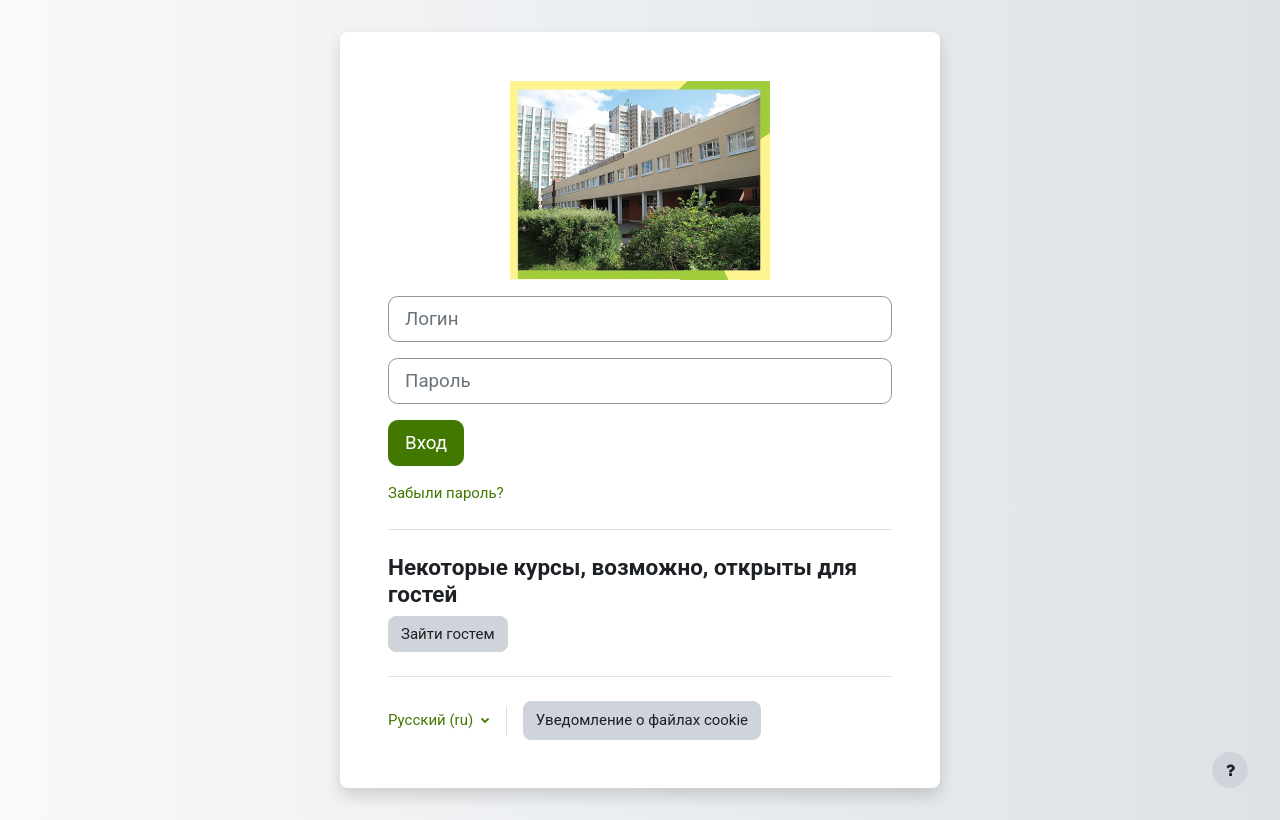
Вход (426, 443)
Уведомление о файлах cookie (642, 720)
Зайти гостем (448, 634)
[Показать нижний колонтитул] (1230, 770)
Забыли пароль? (446, 493)
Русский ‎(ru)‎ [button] (432, 720)
